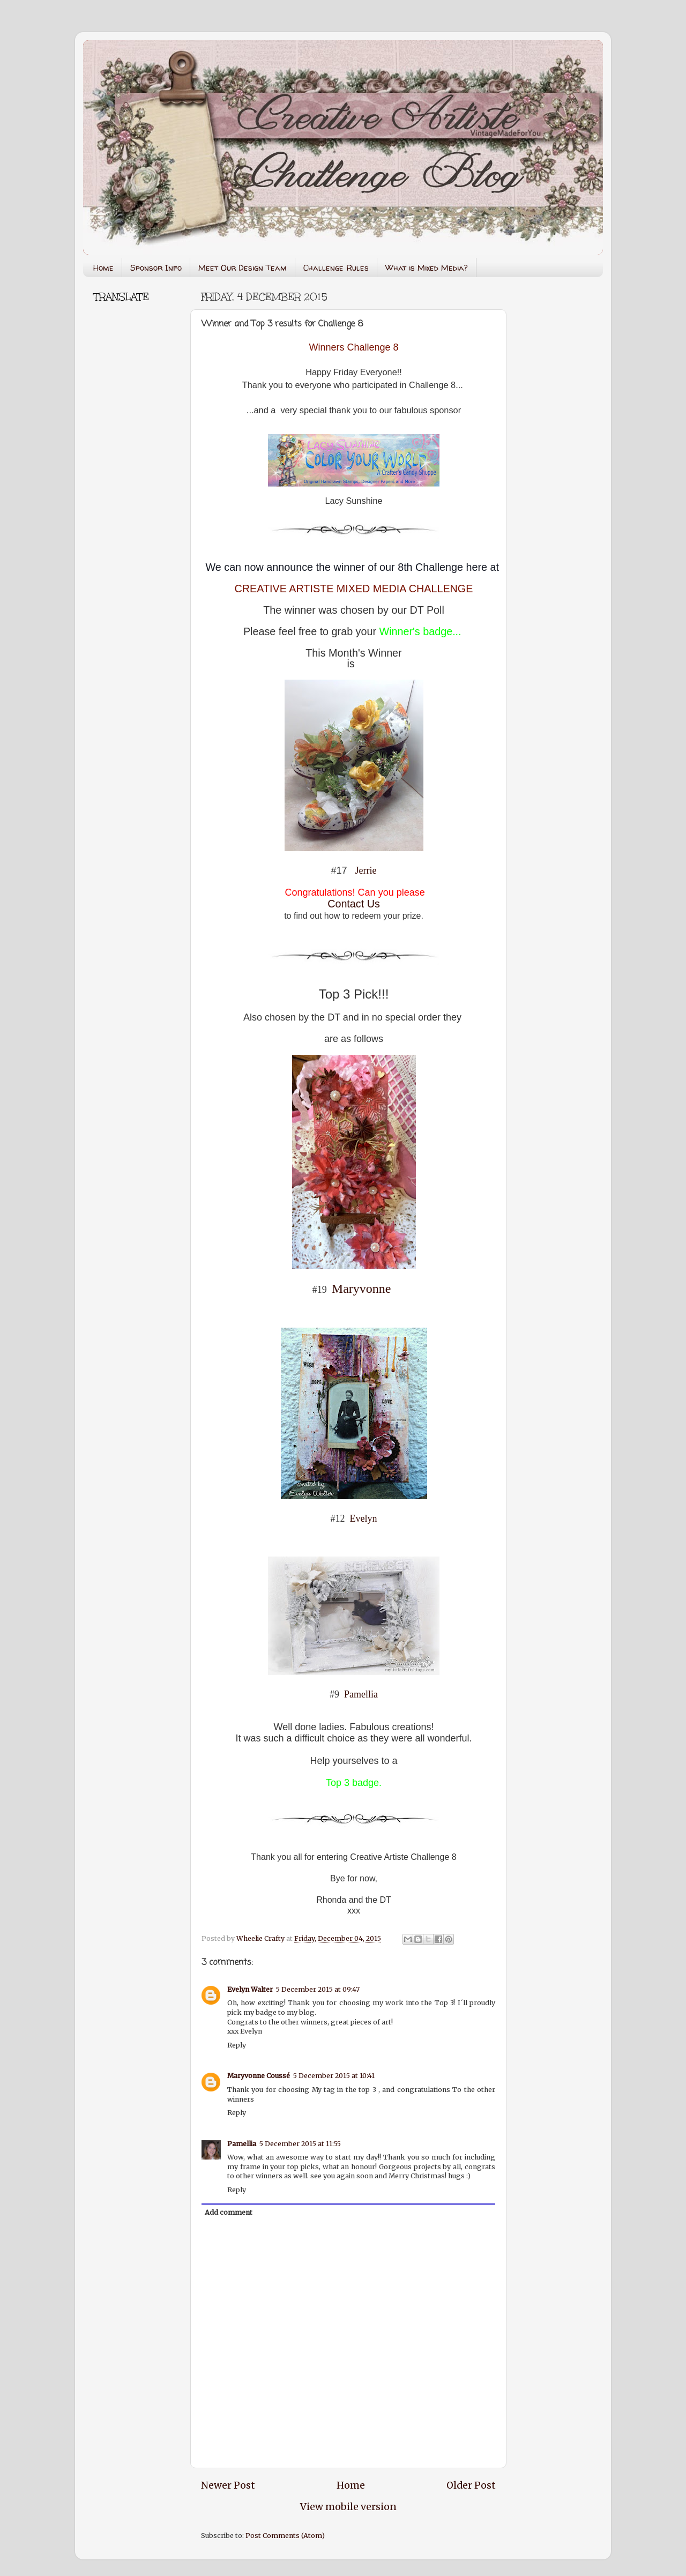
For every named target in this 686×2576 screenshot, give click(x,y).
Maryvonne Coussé (258, 2076)
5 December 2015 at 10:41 (334, 2076)
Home (103, 267)
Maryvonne (361, 1289)
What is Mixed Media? (426, 267)
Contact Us (353, 904)
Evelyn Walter (250, 1989)
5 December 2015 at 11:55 (300, 2144)
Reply (236, 2045)
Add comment (228, 2212)
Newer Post (228, 2485)
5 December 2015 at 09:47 (318, 1989)
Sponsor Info (156, 267)
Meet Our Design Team (242, 267)
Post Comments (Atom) (285, 2536)
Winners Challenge (351, 347)
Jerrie (366, 870)
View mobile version (348, 2507)
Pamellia (361, 1694)
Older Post (471, 2485)
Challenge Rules (336, 267)
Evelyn (363, 1518)
